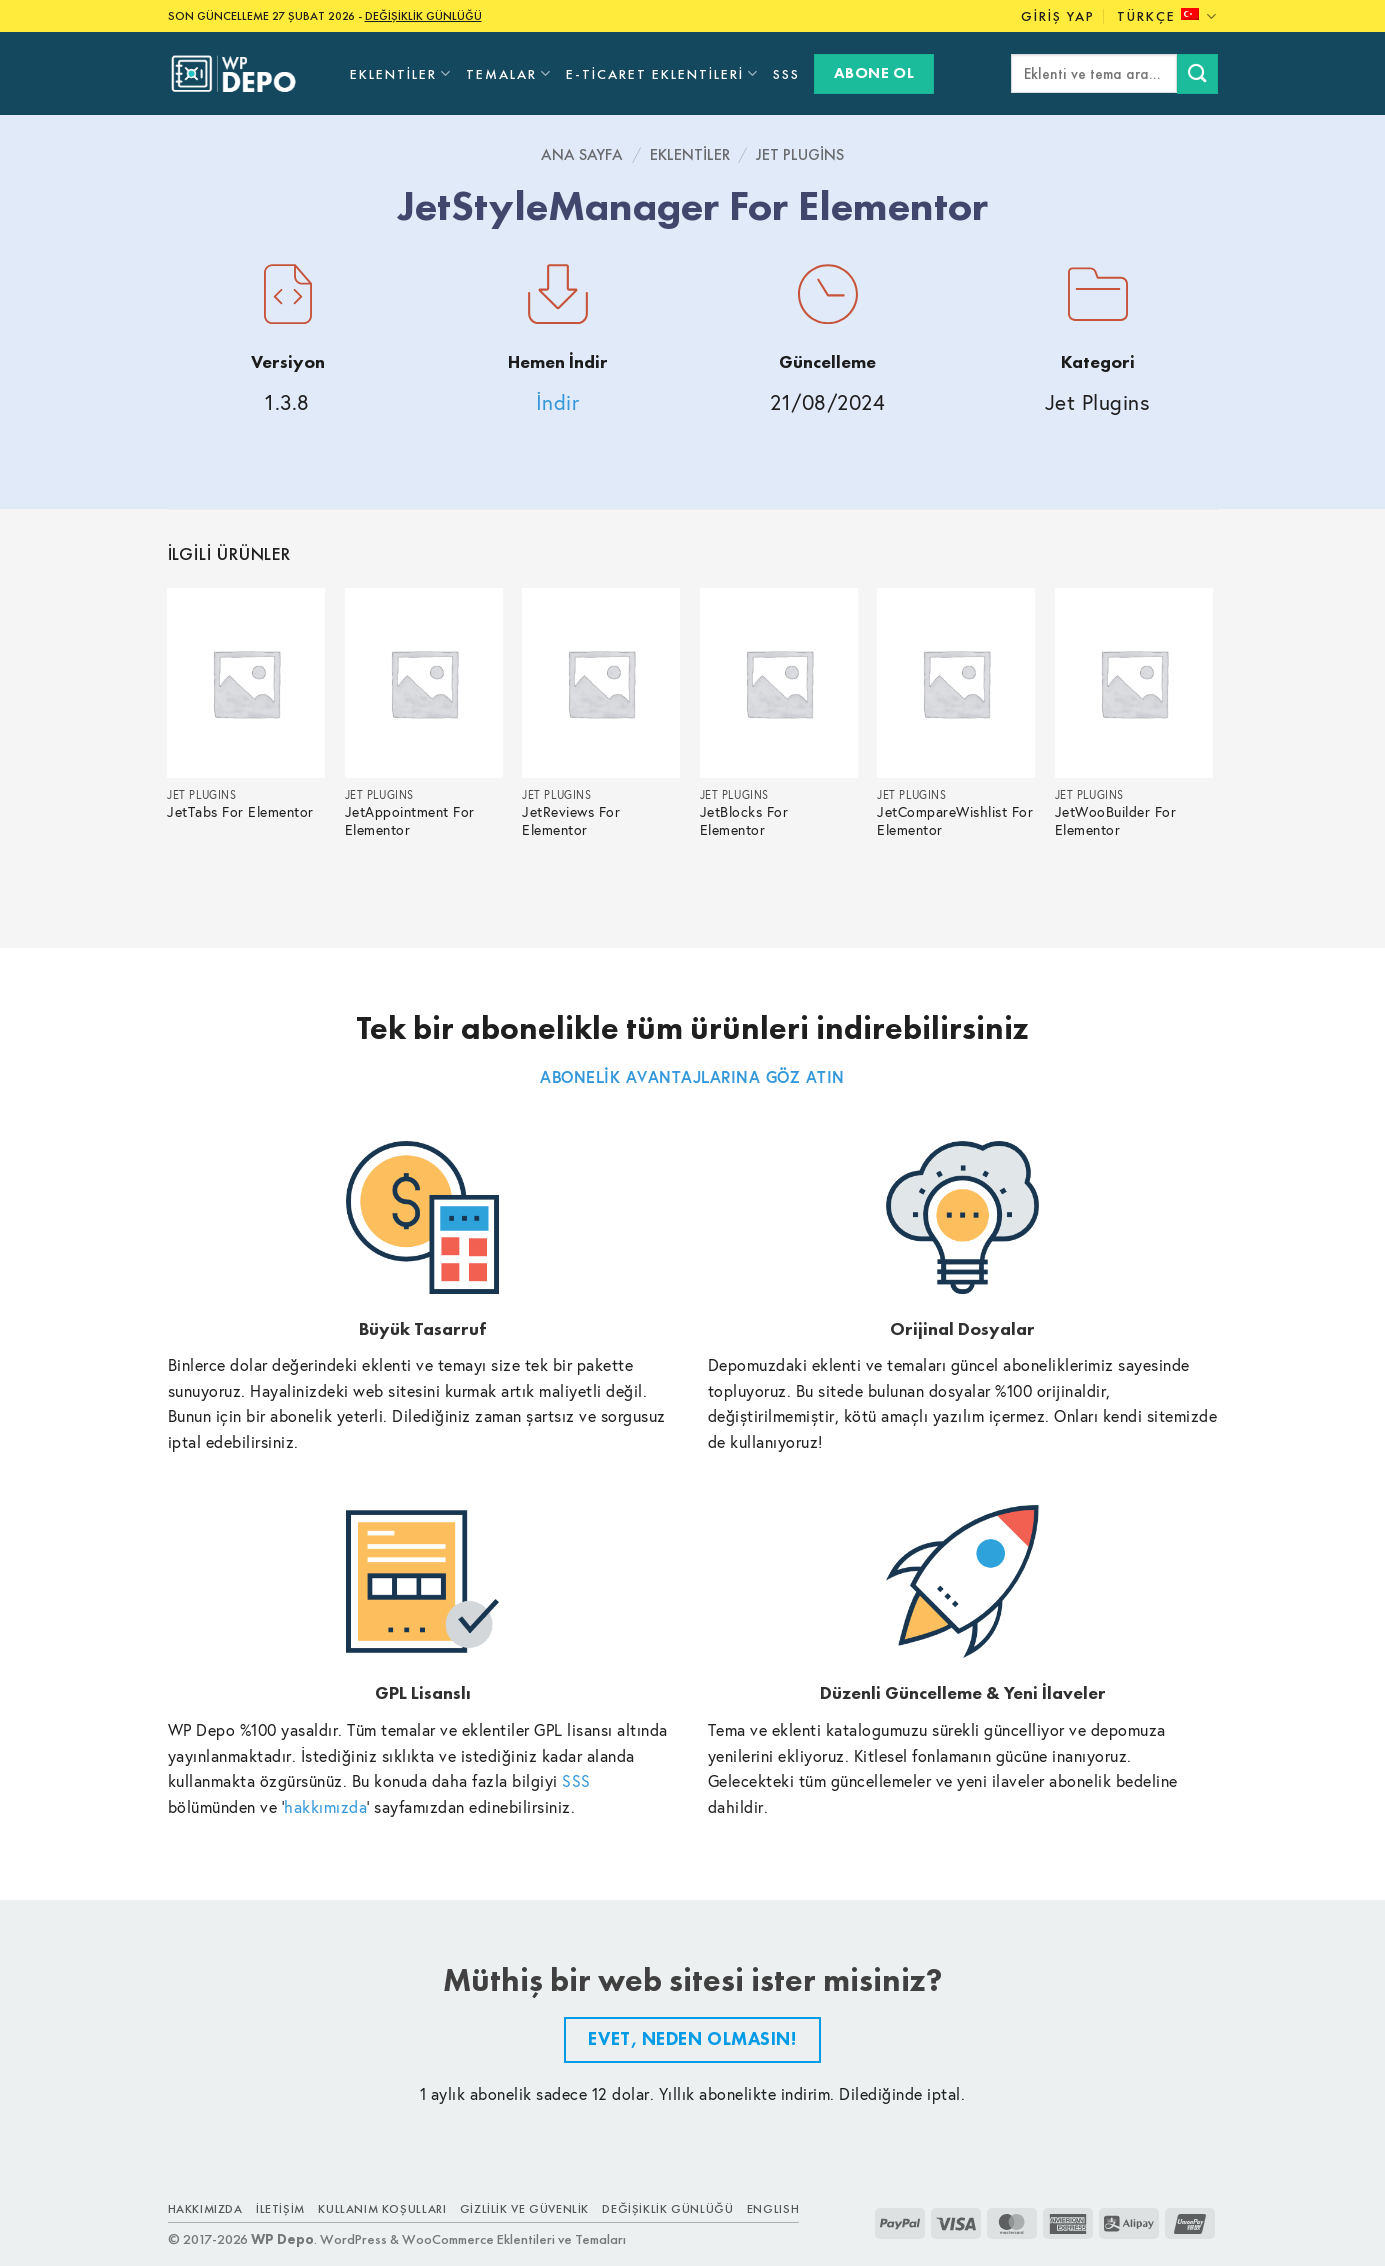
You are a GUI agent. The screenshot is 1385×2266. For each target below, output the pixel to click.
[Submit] (1197, 73)
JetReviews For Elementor (571, 821)
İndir (558, 402)
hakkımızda (325, 1806)
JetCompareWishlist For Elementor (955, 821)
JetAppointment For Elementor (410, 821)
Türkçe (1167, 16)
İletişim (280, 2209)
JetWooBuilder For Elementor (1116, 821)
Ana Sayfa (582, 154)
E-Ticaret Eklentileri (662, 73)
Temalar (509, 73)
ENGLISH (773, 2209)
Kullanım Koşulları (382, 2209)
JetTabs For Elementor (240, 812)
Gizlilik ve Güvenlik (524, 2209)
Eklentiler (401, 73)
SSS (786, 74)
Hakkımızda (205, 2209)
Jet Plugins (800, 154)
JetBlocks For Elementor (744, 821)
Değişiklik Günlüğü (667, 2209)
